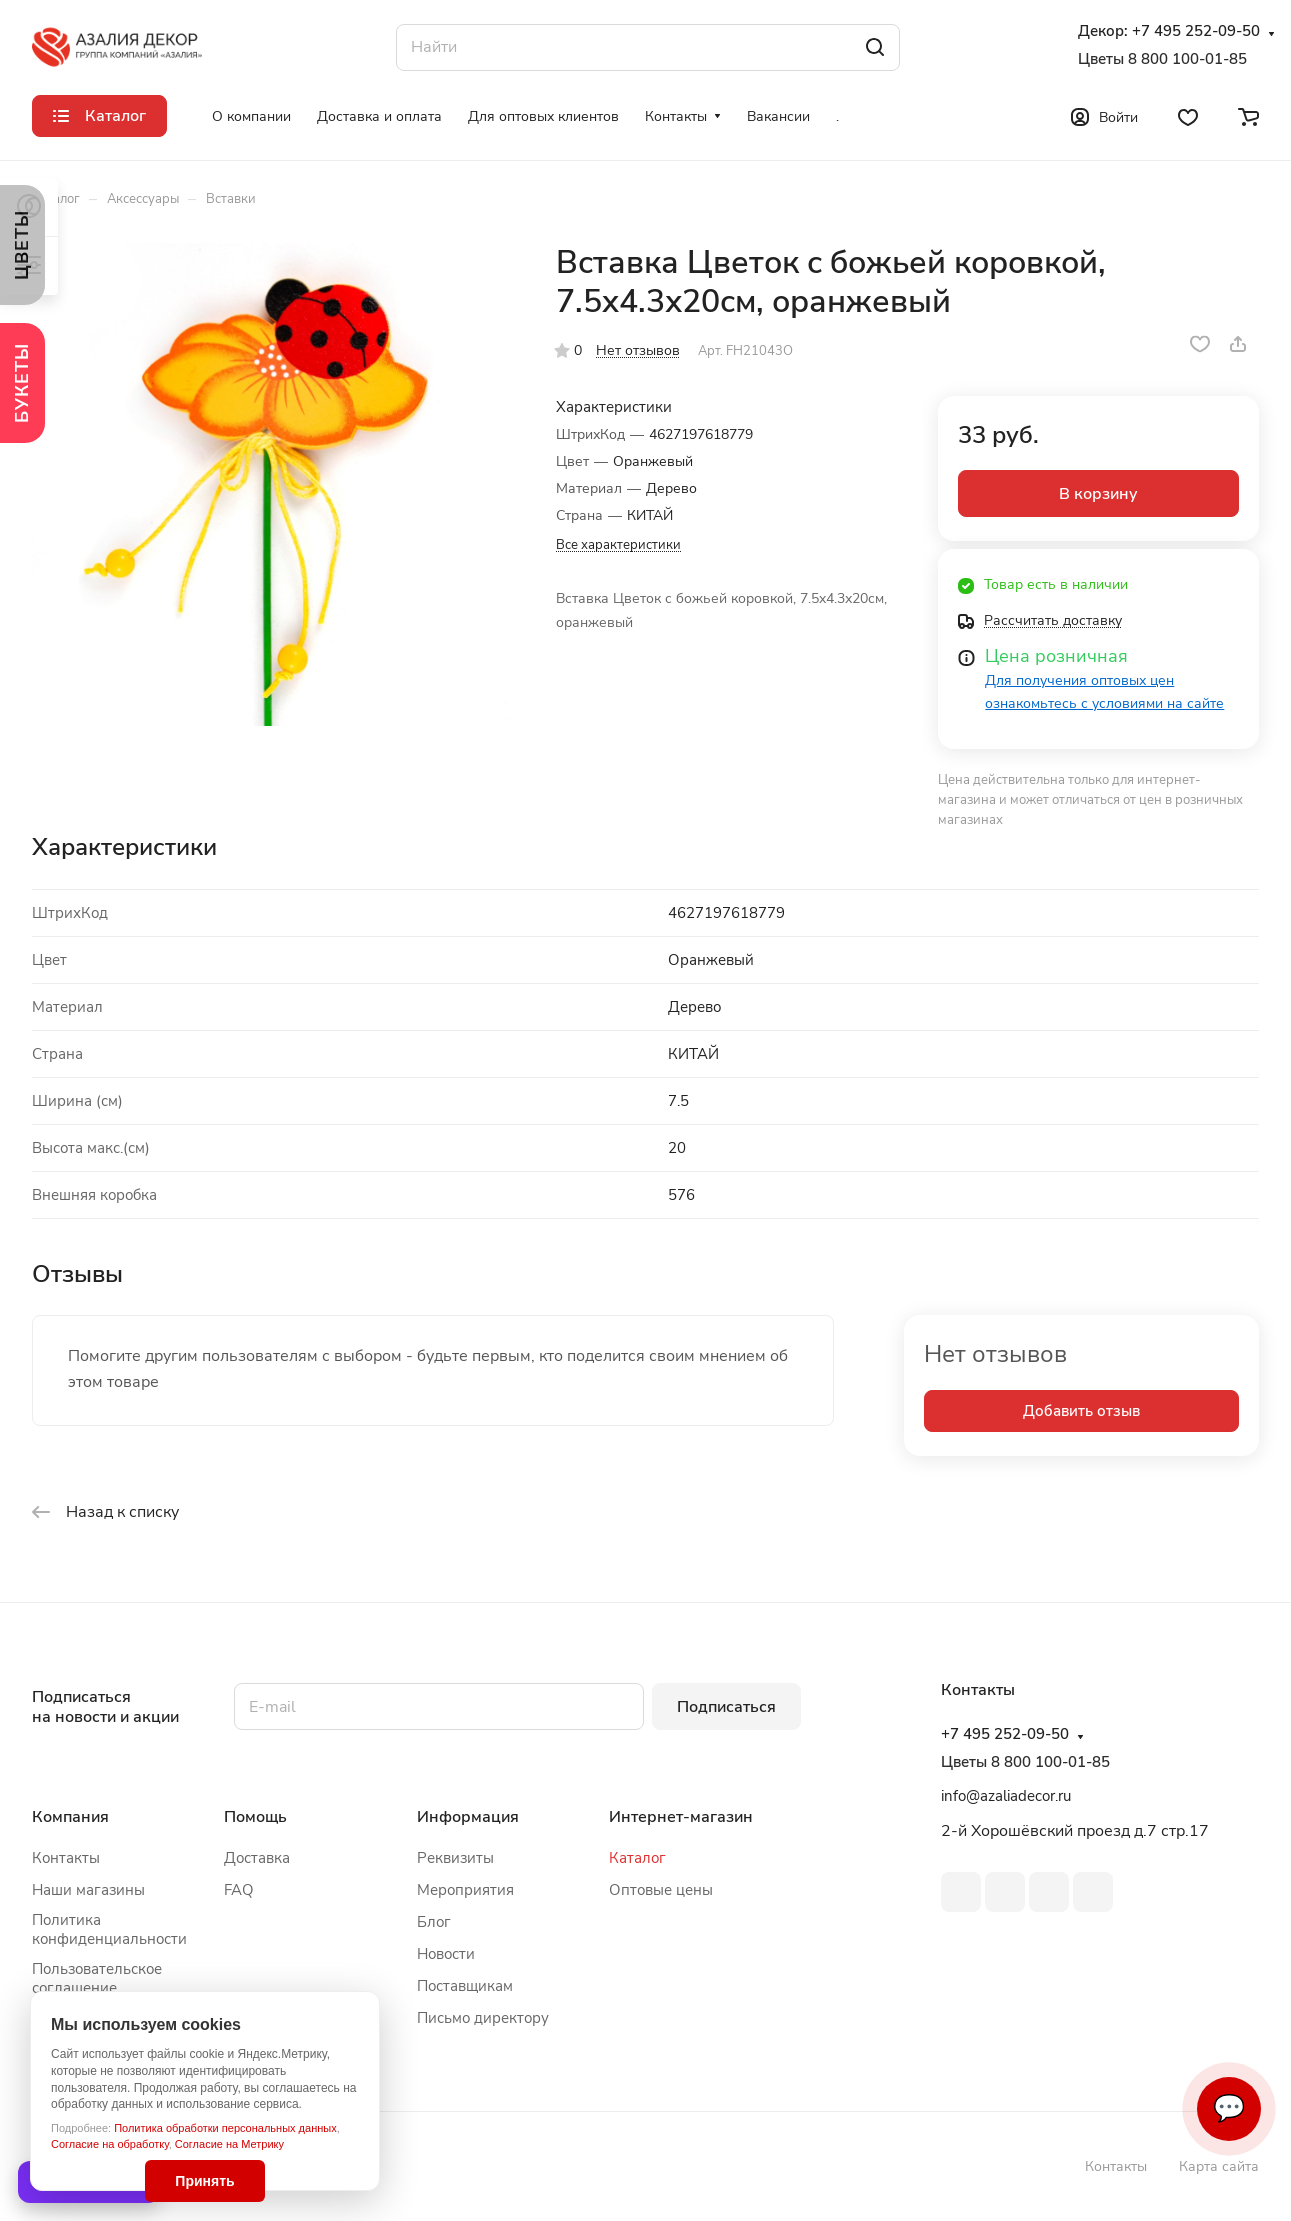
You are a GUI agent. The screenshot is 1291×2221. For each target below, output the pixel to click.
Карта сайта (1219, 2166)
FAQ (239, 1890)
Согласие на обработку (110, 2144)
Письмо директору (483, 2018)
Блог (434, 1922)
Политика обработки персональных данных (225, 2128)
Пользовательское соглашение (97, 1978)
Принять (204, 2181)
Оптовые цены (661, 1890)
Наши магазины (88, 1890)
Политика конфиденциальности (109, 1929)
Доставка (257, 1858)
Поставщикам (465, 1986)
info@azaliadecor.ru (1006, 1796)
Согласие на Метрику (229, 2144)
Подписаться (726, 1707)
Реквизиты (455, 1858)
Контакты (66, 1858)
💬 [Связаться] (1229, 2108)
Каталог (637, 1858)
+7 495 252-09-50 (1196, 31)
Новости (446, 1954)
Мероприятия (465, 1890)
